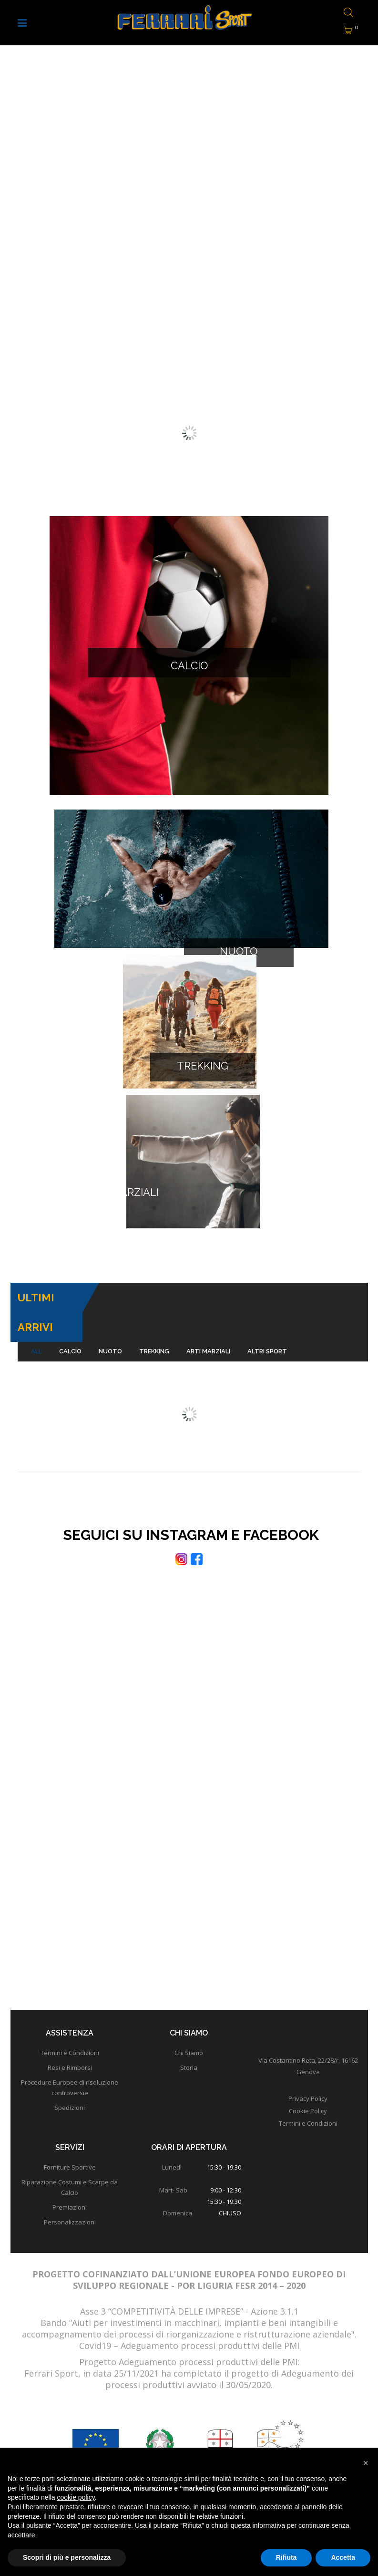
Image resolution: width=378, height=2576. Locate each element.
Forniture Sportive (70, 2118)
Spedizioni (69, 2058)
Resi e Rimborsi (70, 2018)
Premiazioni (69, 2158)
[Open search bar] (345, 13)
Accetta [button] (343, 2557)
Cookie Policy (308, 2061)
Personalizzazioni (70, 2173)
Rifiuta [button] (286, 2557)
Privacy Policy (307, 2049)
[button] (365, 2463)
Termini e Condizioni (70, 2003)
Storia (188, 2018)
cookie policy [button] (76, 2497)
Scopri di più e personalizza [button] (67, 2557)
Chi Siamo (188, 2003)
